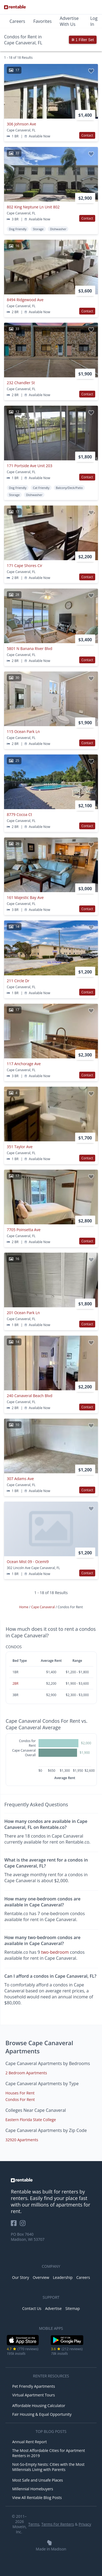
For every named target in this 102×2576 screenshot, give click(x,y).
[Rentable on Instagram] (24, 2224)
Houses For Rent (19, 2093)
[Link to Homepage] (15, 7)
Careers (17, 21)
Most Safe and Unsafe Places (37, 2480)
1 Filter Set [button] (83, 40)
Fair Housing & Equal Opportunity (42, 2414)
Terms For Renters (57, 2524)
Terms (33, 2524)
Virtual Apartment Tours (33, 2395)
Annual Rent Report (29, 2441)
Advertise (53, 2308)
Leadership (62, 2277)
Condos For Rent (20, 2099)
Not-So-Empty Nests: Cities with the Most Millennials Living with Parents (48, 2467)
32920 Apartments (21, 2139)
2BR (15, 1683)
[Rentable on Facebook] (15, 2224)
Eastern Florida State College (30, 2119)
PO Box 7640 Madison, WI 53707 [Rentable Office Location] (27, 2237)
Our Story (20, 2277)
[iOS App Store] (23, 2344)
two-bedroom (55, 1952)
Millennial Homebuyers (32, 2488)
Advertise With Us (69, 21)
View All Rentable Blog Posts (37, 2497)
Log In (94, 21)
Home (24, 1607)
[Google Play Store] (67, 2344)
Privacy (85, 2524)
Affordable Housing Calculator (38, 2405)
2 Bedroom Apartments (26, 2072)
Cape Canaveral (43, 1607)
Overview (41, 2277)
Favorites (42, 21)
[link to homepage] (51, 2180)
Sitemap (72, 2308)
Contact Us (32, 2308)
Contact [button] (87, 135)
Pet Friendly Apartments (33, 2386)
